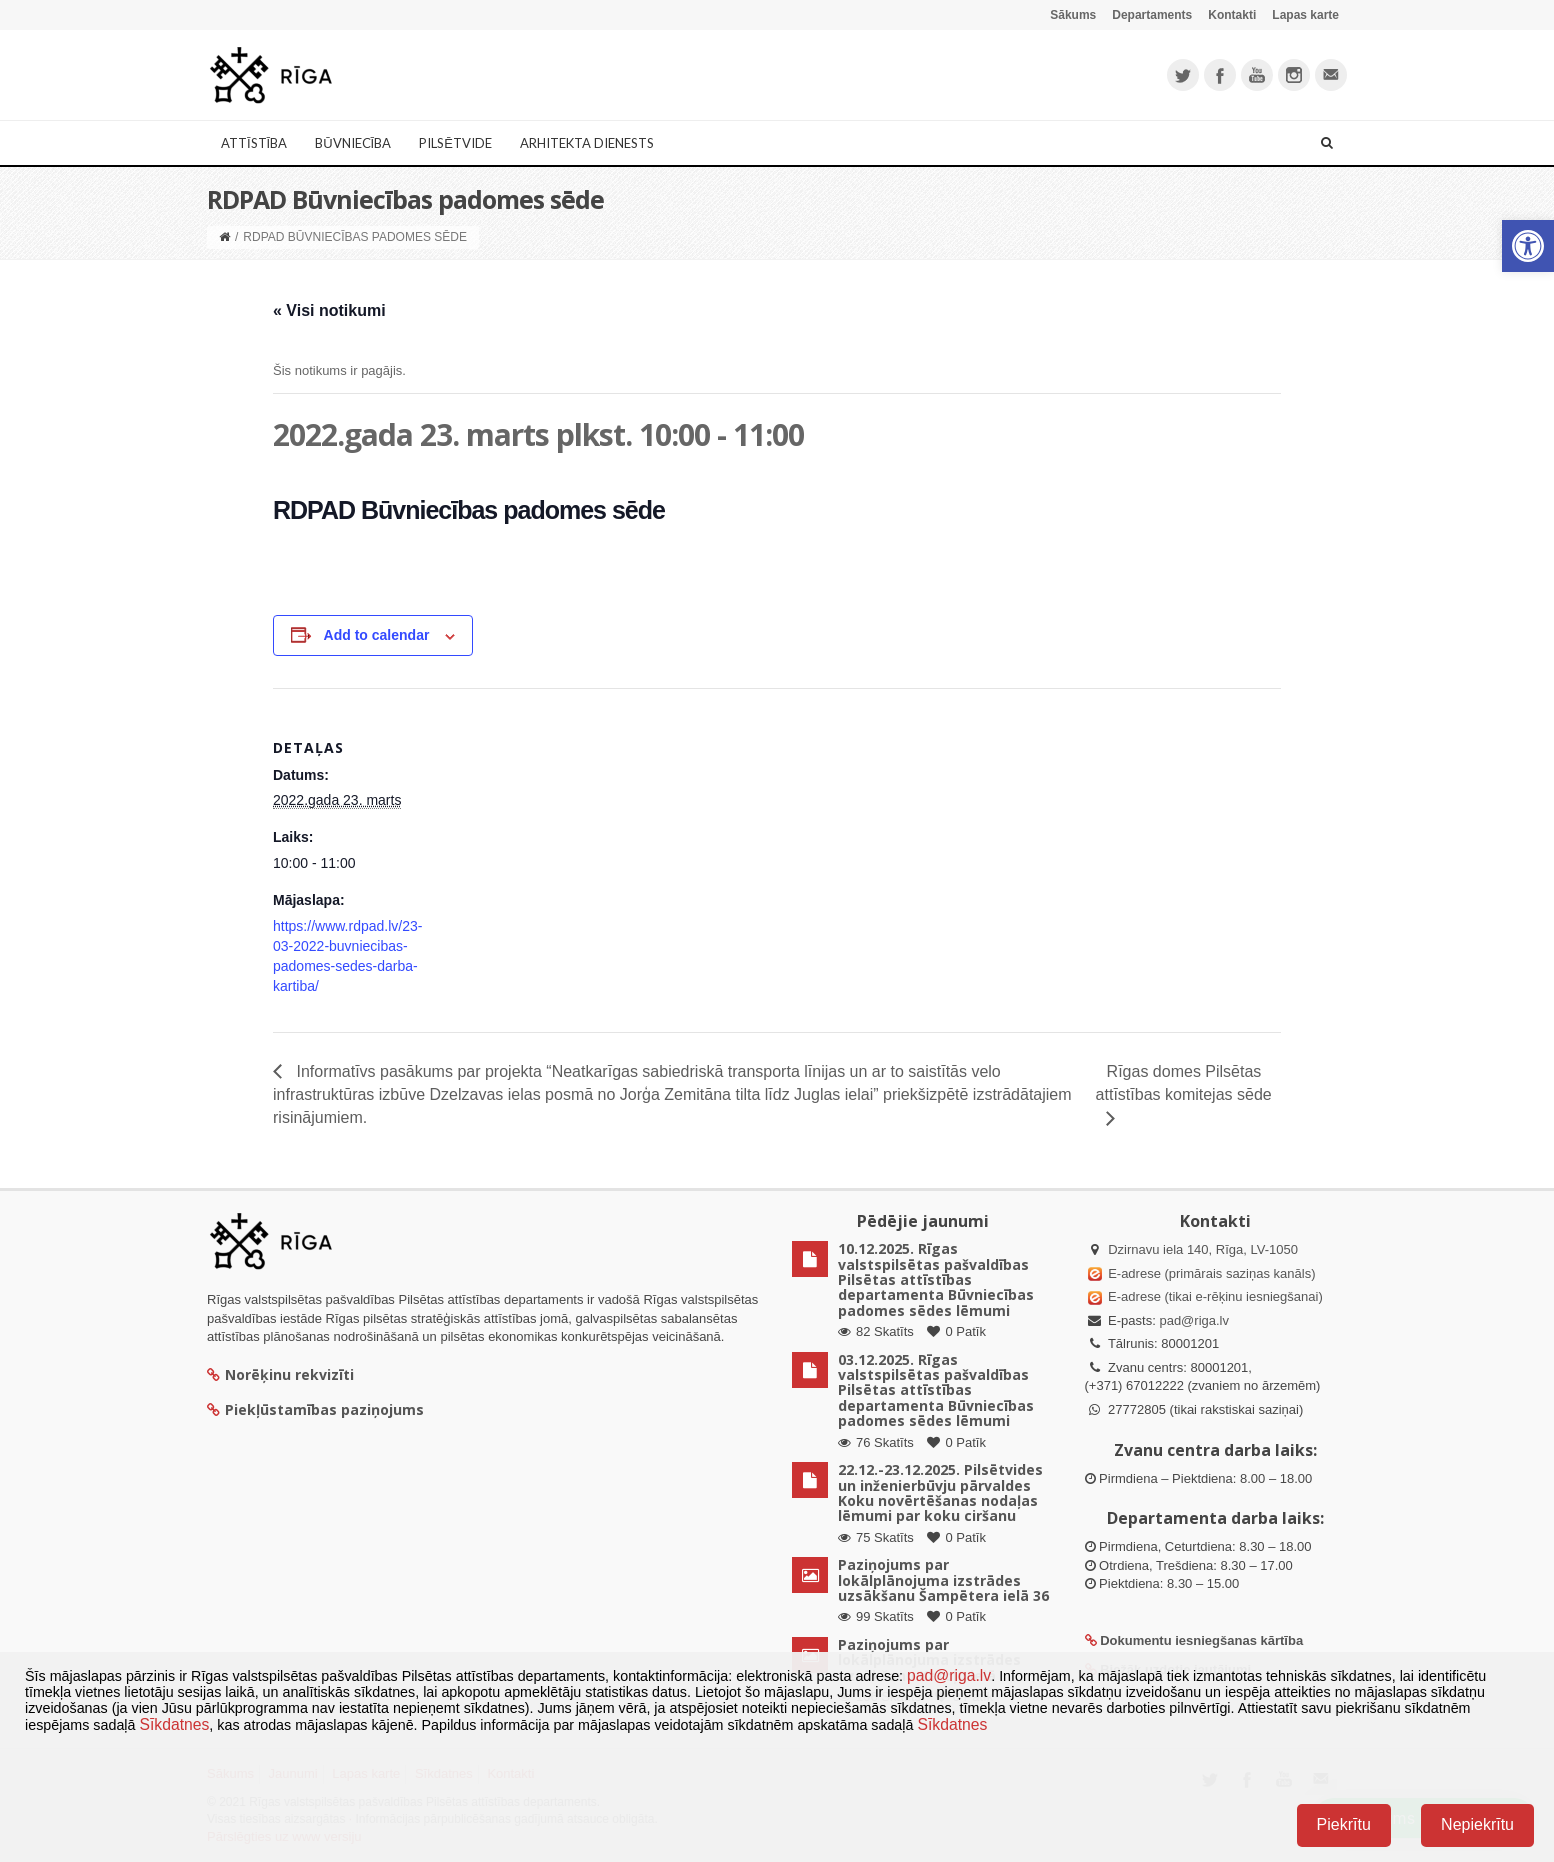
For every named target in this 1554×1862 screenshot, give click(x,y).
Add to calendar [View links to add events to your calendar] (377, 635)
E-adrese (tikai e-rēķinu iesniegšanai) (1214, 1296)
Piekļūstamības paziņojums (315, 1409)
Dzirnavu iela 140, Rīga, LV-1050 (1203, 1249)
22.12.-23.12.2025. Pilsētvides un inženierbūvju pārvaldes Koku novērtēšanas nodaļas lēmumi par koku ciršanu (940, 1492)
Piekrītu (1344, 1824)
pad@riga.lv (1194, 1320)
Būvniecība (353, 143)
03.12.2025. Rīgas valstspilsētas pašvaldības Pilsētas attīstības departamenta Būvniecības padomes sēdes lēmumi (936, 1390)
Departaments (1152, 15)
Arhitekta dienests (587, 143)
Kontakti (1232, 15)
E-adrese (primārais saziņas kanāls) (1211, 1273)
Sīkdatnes (174, 1724)
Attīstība (254, 143)
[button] (1528, 246)
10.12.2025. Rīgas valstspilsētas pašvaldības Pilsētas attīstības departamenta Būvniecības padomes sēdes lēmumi (936, 1279)
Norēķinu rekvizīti (280, 1374)
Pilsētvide (455, 143)
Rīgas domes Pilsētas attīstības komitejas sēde (1184, 1083)
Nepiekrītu (1477, 1824)
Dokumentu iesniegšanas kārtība (1201, 1640)
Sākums (1073, 15)
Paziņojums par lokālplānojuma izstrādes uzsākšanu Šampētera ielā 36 (943, 1580)
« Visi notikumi (329, 310)
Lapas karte (1305, 15)
